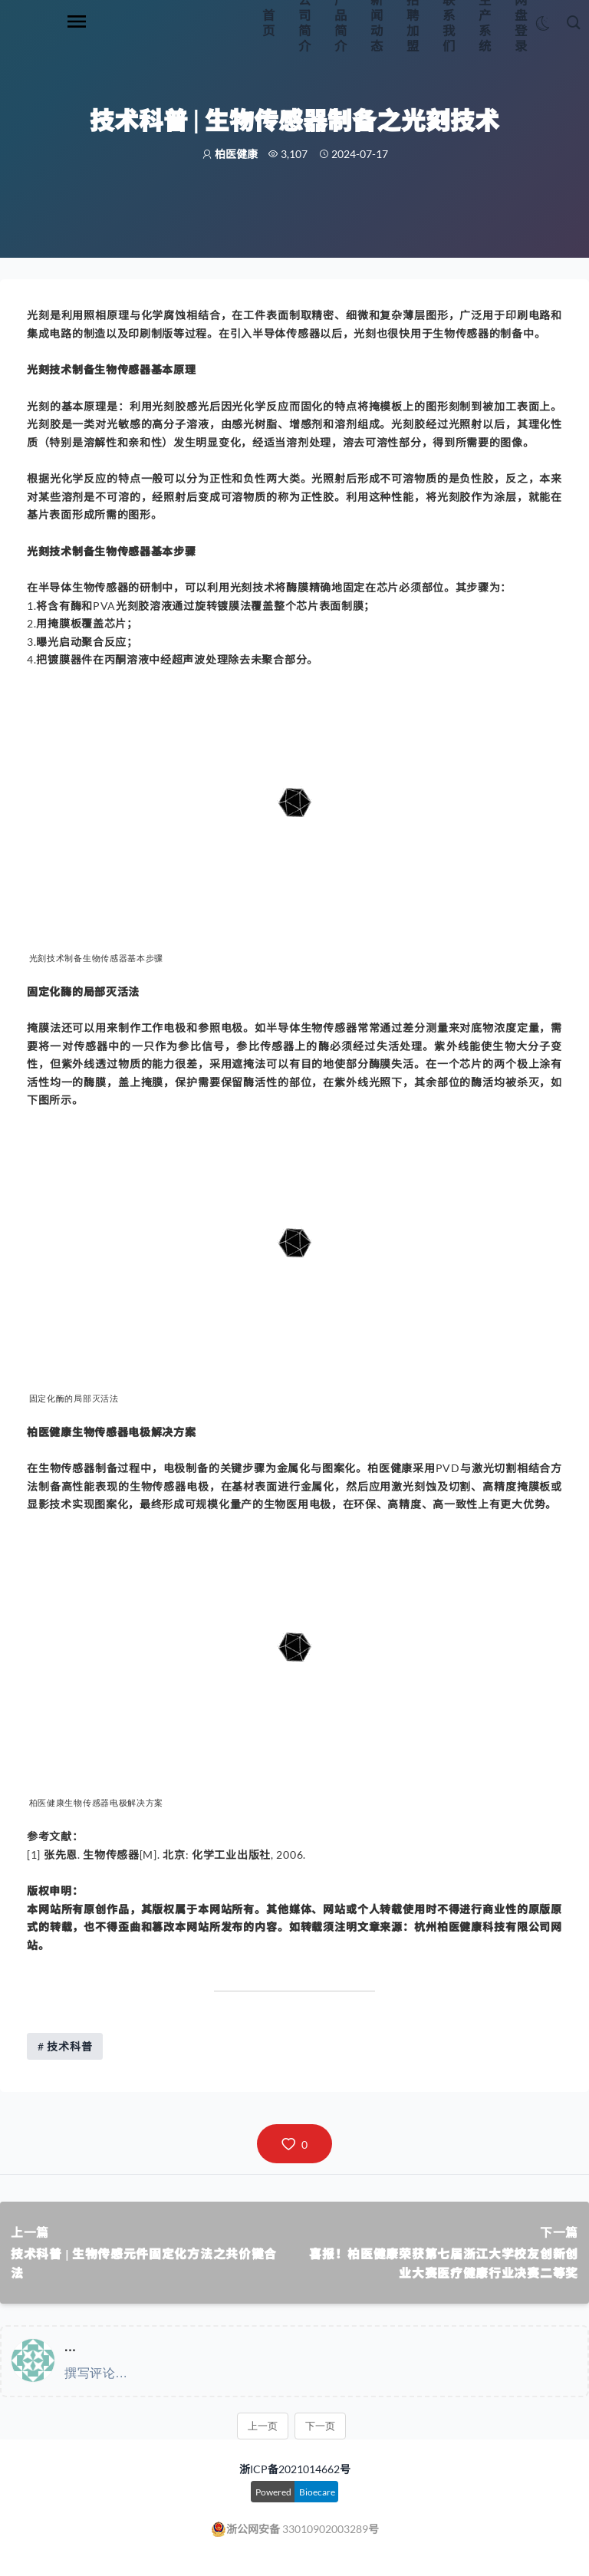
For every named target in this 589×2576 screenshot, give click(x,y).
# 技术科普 (65, 2046)
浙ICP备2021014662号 (294, 2469)
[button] (294, 2143)
